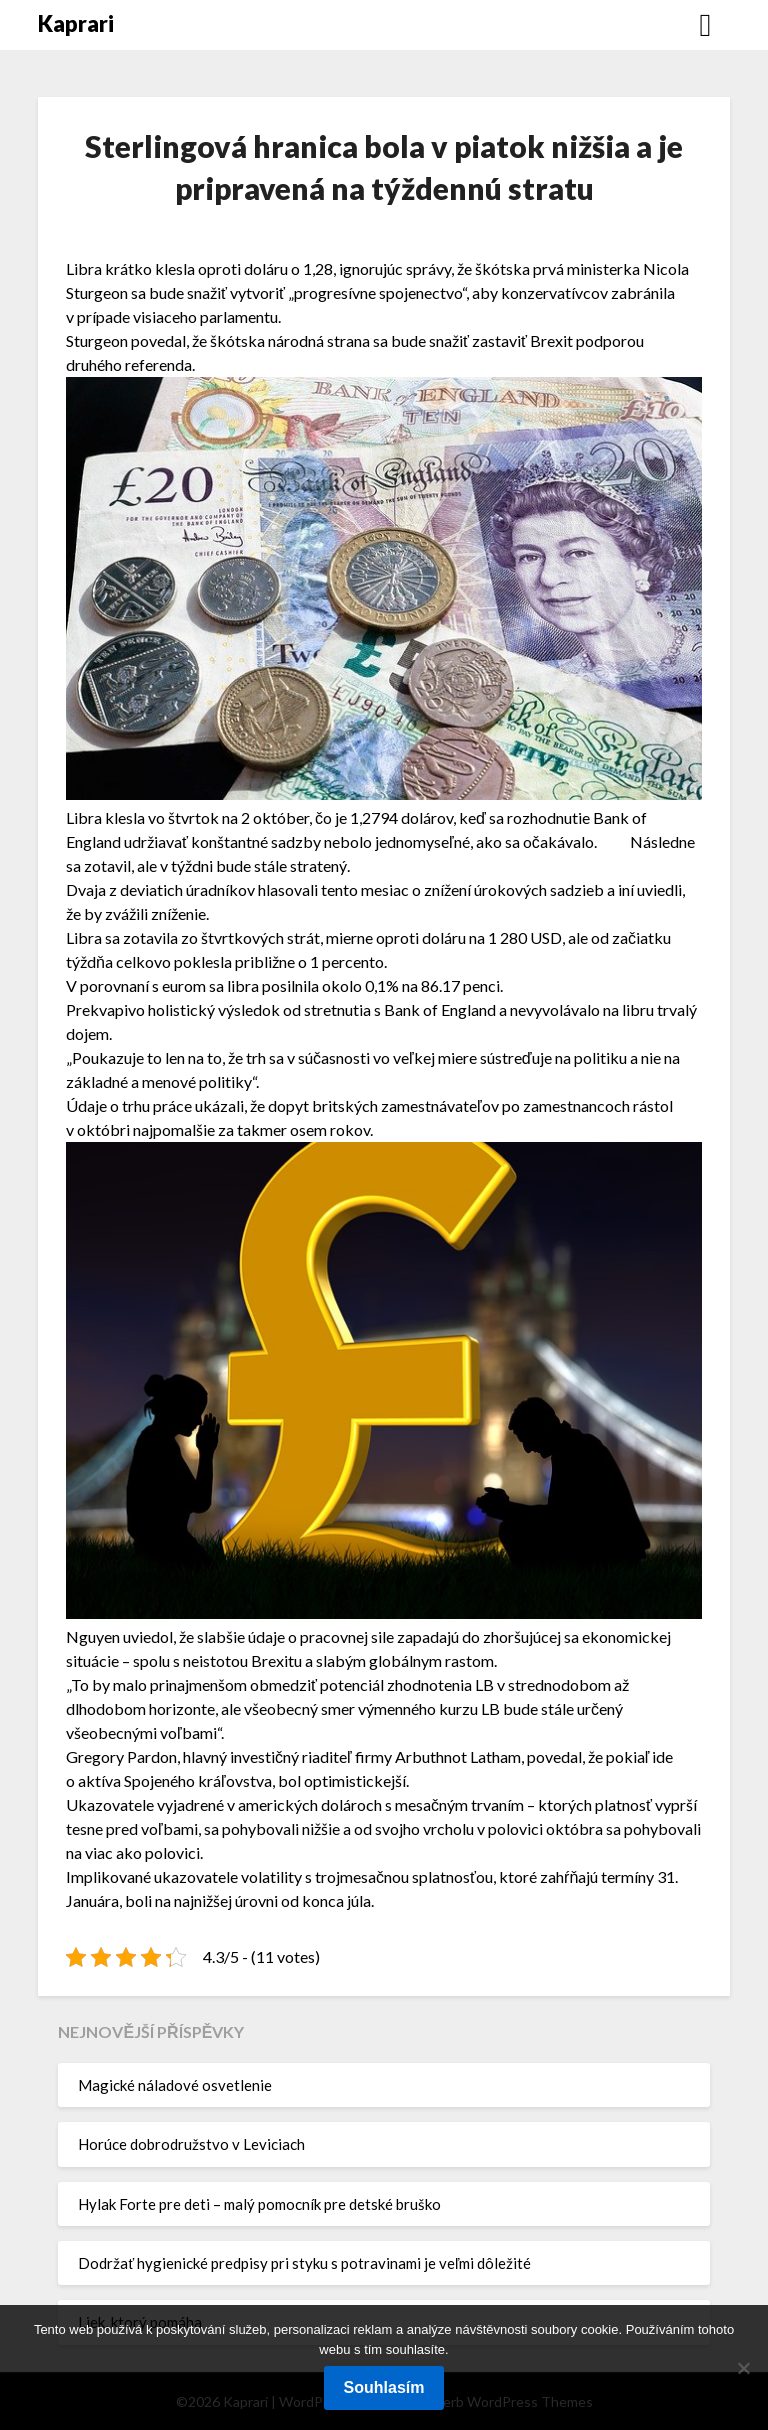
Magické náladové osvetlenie (175, 2085)
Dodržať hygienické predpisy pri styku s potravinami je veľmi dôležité (304, 2263)
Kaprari (76, 23)
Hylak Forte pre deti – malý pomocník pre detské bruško (259, 2204)
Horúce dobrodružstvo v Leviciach (191, 2144)
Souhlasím (384, 2387)
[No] (743, 2368)
